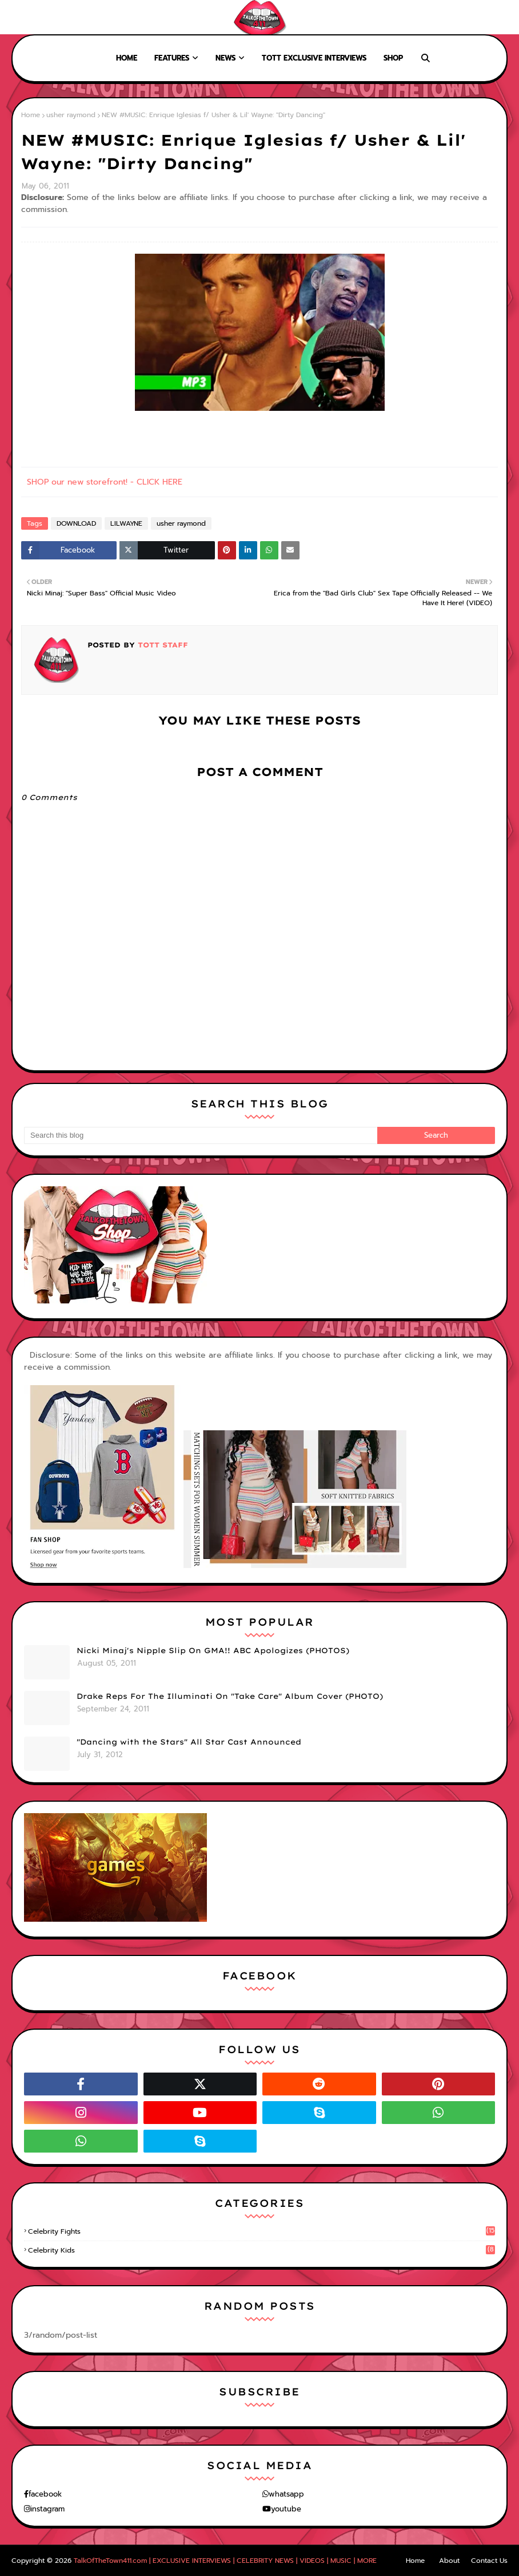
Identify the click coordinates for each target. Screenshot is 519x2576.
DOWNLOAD (76, 523)
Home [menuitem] (126, 58)
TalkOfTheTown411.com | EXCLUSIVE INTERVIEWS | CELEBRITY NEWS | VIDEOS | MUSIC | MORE (225, 2560)
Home (18, 17)
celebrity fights (261, 2231)
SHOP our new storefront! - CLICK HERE (104, 482)
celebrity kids (261, 2250)
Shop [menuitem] (393, 58)
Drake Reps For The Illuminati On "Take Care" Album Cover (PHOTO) (230, 1696)
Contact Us (489, 2560)
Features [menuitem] (171, 58)
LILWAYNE (126, 523)
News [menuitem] (225, 58)
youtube (286, 2508)
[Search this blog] (200, 1135)
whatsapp (286, 2494)
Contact (91, 17)
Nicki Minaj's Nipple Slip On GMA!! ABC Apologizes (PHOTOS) (213, 1650)
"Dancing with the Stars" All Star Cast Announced (189, 1741)
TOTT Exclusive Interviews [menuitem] (314, 58)
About (52, 17)
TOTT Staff (161, 645)
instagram (47, 2508)
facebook (45, 2494)
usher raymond (70, 115)
